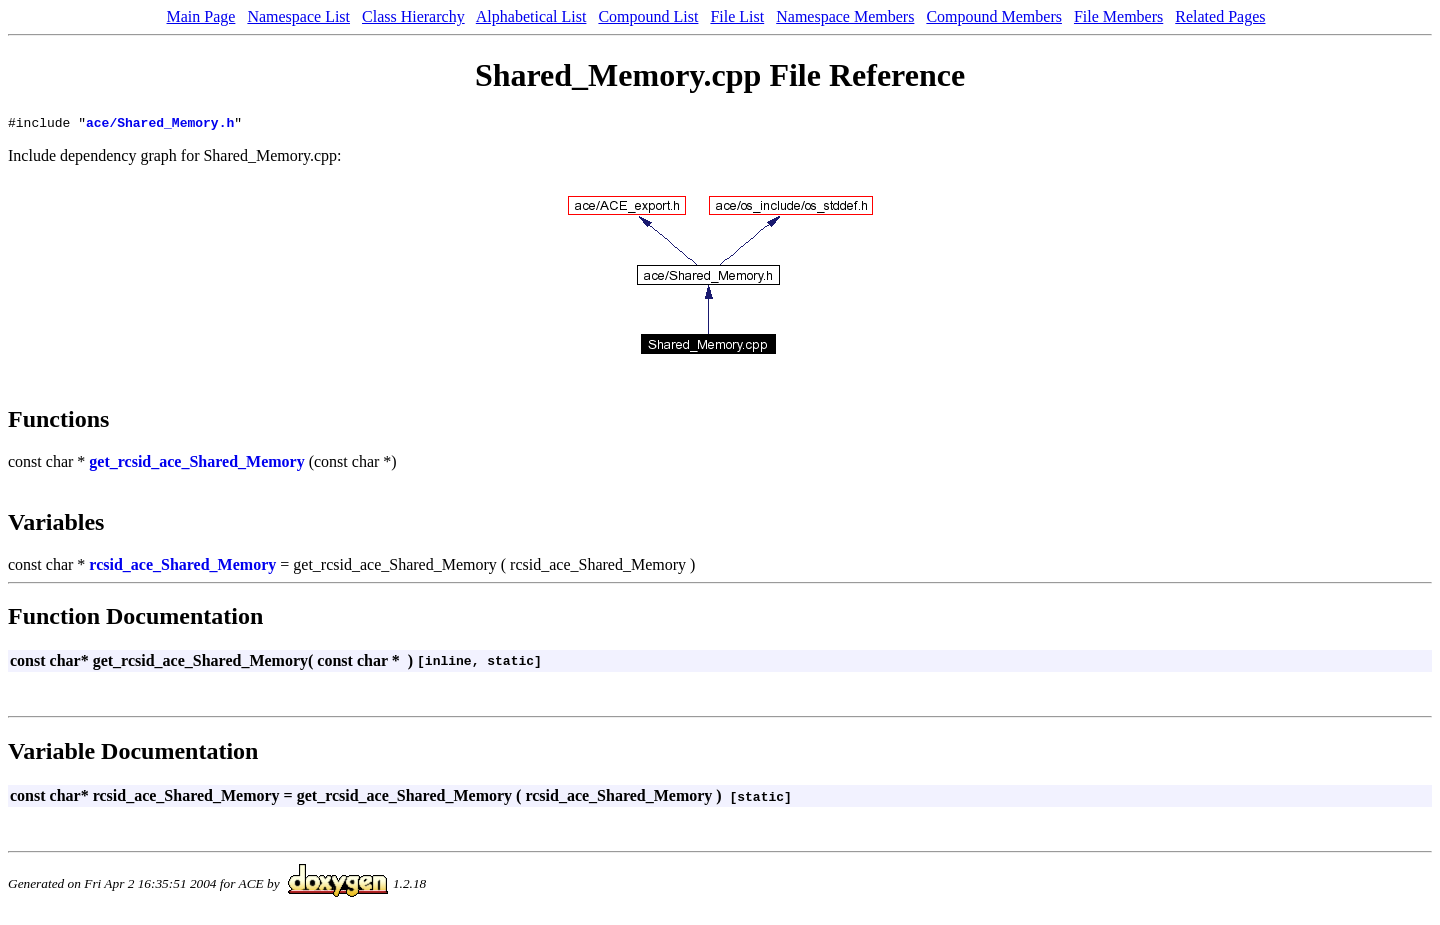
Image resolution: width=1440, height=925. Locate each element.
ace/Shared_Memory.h (160, 125)
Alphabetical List (531, 16)
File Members (1118, 16)
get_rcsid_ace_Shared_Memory (196, 464)
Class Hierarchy (413, 16)
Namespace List (298, 16)
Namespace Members (845, 16)
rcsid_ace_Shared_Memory (182, 567)
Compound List (648, 16)
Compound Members (994, 16)
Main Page (201, 16)
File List (737, 16)
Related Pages (1220, 16)
